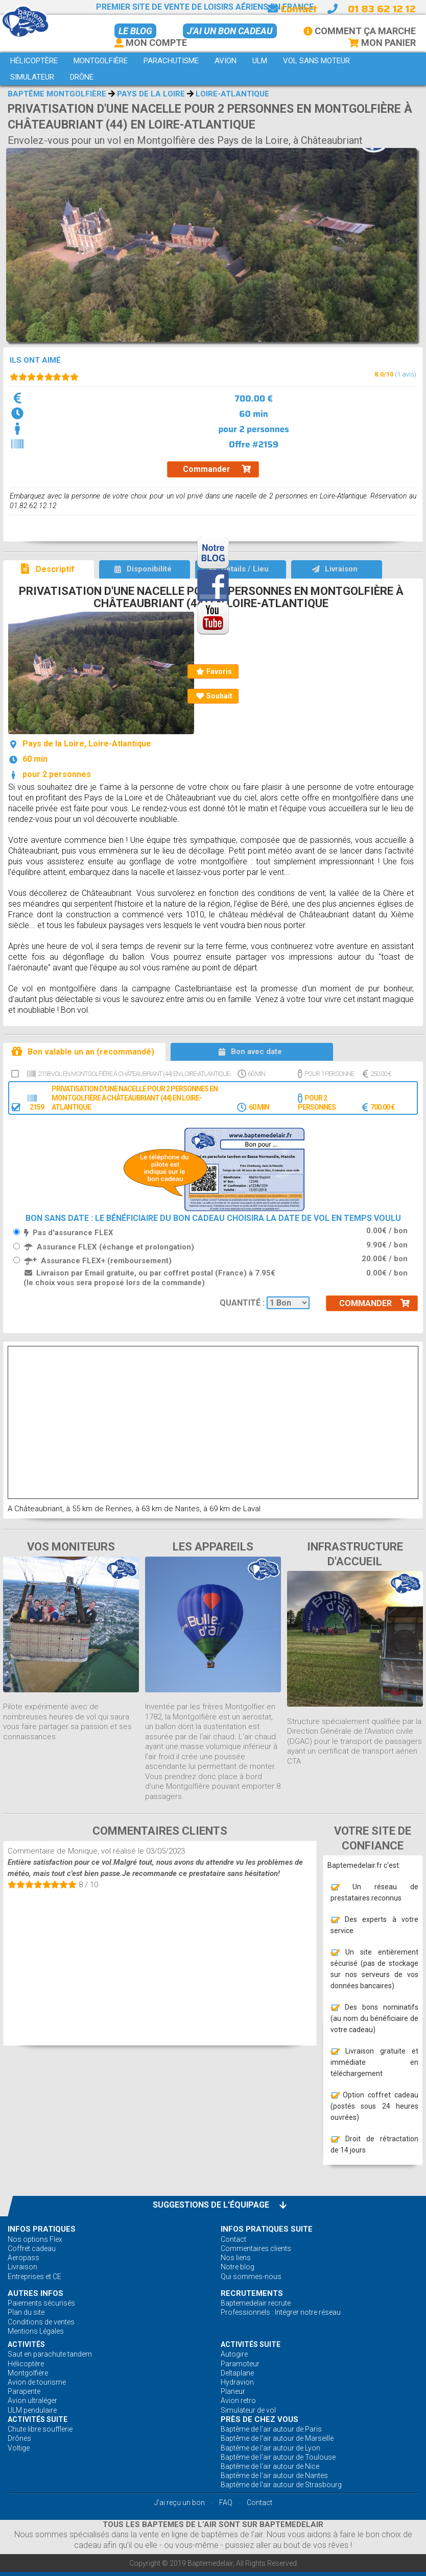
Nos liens (236, 2258)
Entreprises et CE (34, 2276)
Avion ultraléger (32, 2400)
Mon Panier (382, 42)
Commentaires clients (256, 2248)
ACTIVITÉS (26, 2344)
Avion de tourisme (37, 2382)
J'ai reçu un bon (179, 2502)
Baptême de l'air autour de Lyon (270, 2448)
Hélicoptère (26, 2364)
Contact (292, 9)
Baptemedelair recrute (256, 2303)
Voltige (19, 2448)
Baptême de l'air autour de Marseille (277, 2438)
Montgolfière (28, 2373)
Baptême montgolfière (57, 93)
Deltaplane (237, 2373)
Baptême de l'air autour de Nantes (274, 2475)
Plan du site (26, 2312)
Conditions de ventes (41, 2322)
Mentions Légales (36, 2331)
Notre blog (237, 2267)
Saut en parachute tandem (50, 2354)
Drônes (19, 2438)
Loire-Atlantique (232, 93)
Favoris (214, 671)
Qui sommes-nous (251, 2276)
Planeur (233, 2391)
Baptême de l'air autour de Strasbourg (281, 2485)
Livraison (22, 2267)
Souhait (214, 696)
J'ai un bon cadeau (230, 31)
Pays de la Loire (151, 93)
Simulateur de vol (248, 2410)
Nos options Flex (35, 2239)
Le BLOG (135, 31)
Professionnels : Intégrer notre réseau (281, 2312)
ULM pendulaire (32, 2410)
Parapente (24, 2391)
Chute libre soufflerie (40, 2429)
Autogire (234, 2354)
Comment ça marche (359, 31)
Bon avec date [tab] (249, 1051)
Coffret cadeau (32, 2248)
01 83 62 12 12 (382, 9)
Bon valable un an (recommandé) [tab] (82, 1051)
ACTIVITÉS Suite (250, 2344)
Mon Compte (150, 42)
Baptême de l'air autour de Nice (270, 2466)
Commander (217, 469)
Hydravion (237, 2382)
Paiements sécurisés (41, 2303)
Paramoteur (240, 2364)
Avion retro (238, 2400)
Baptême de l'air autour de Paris (271, 2429)
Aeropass (23, 2258)
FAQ (225, 2502)
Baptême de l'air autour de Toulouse (278, 2457)
